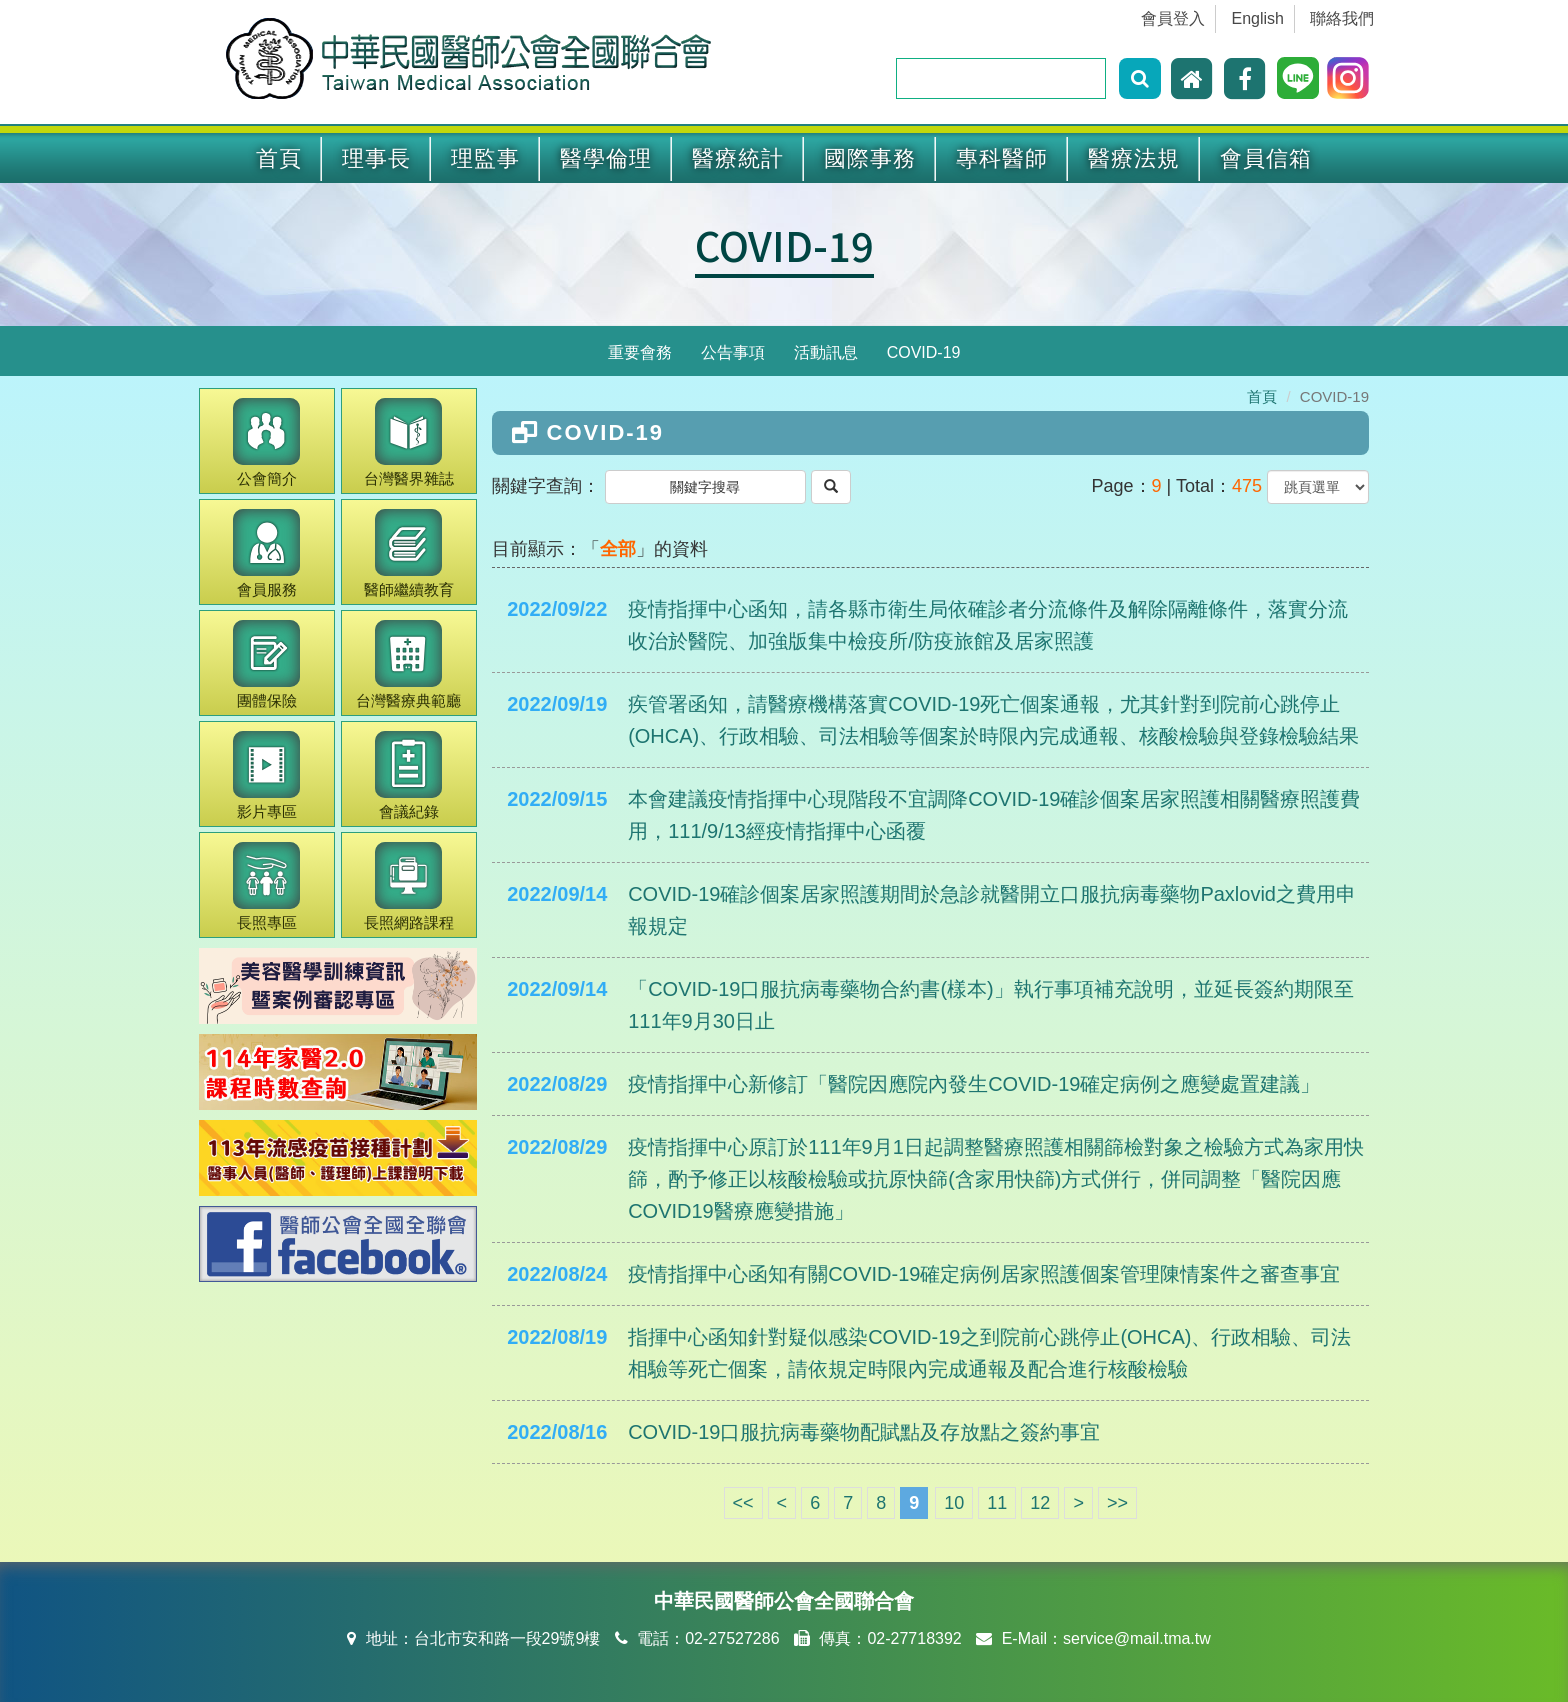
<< (743, 1503)
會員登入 (1173, 18)
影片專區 (266, 775)
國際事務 (870, 158)
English (1258, 18)
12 (1040, 1503)
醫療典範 (408, 664)
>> (1117, 1503)
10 (954, 1503)
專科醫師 (1002, 158)
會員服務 (266, 553)
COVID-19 (784, 245)
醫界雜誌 (409, 442)
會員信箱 (1266, 158)
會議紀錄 (408, 775)
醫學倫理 (606, 158)
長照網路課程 (409, 886)
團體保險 (266, 664)
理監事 (485, 158)
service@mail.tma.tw (1137, 1638)
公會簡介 (266, 442)
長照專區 (266, 886)
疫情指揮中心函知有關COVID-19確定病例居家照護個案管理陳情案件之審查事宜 (984, 1274)
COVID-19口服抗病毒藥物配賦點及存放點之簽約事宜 (864, 1432)
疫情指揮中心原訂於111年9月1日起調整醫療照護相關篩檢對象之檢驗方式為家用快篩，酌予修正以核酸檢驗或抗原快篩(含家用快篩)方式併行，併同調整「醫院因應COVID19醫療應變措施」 (996, 1179)
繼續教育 (409, 553)
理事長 (376, 158)
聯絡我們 (1342, 18)
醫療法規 (1134, 158)
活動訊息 (826, 352)
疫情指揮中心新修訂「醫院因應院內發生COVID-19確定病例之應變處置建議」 (974, 1084)
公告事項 (733, 352)
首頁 (279, 158)
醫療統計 (738, 158)
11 (997, 1503)
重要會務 (640, 352)
